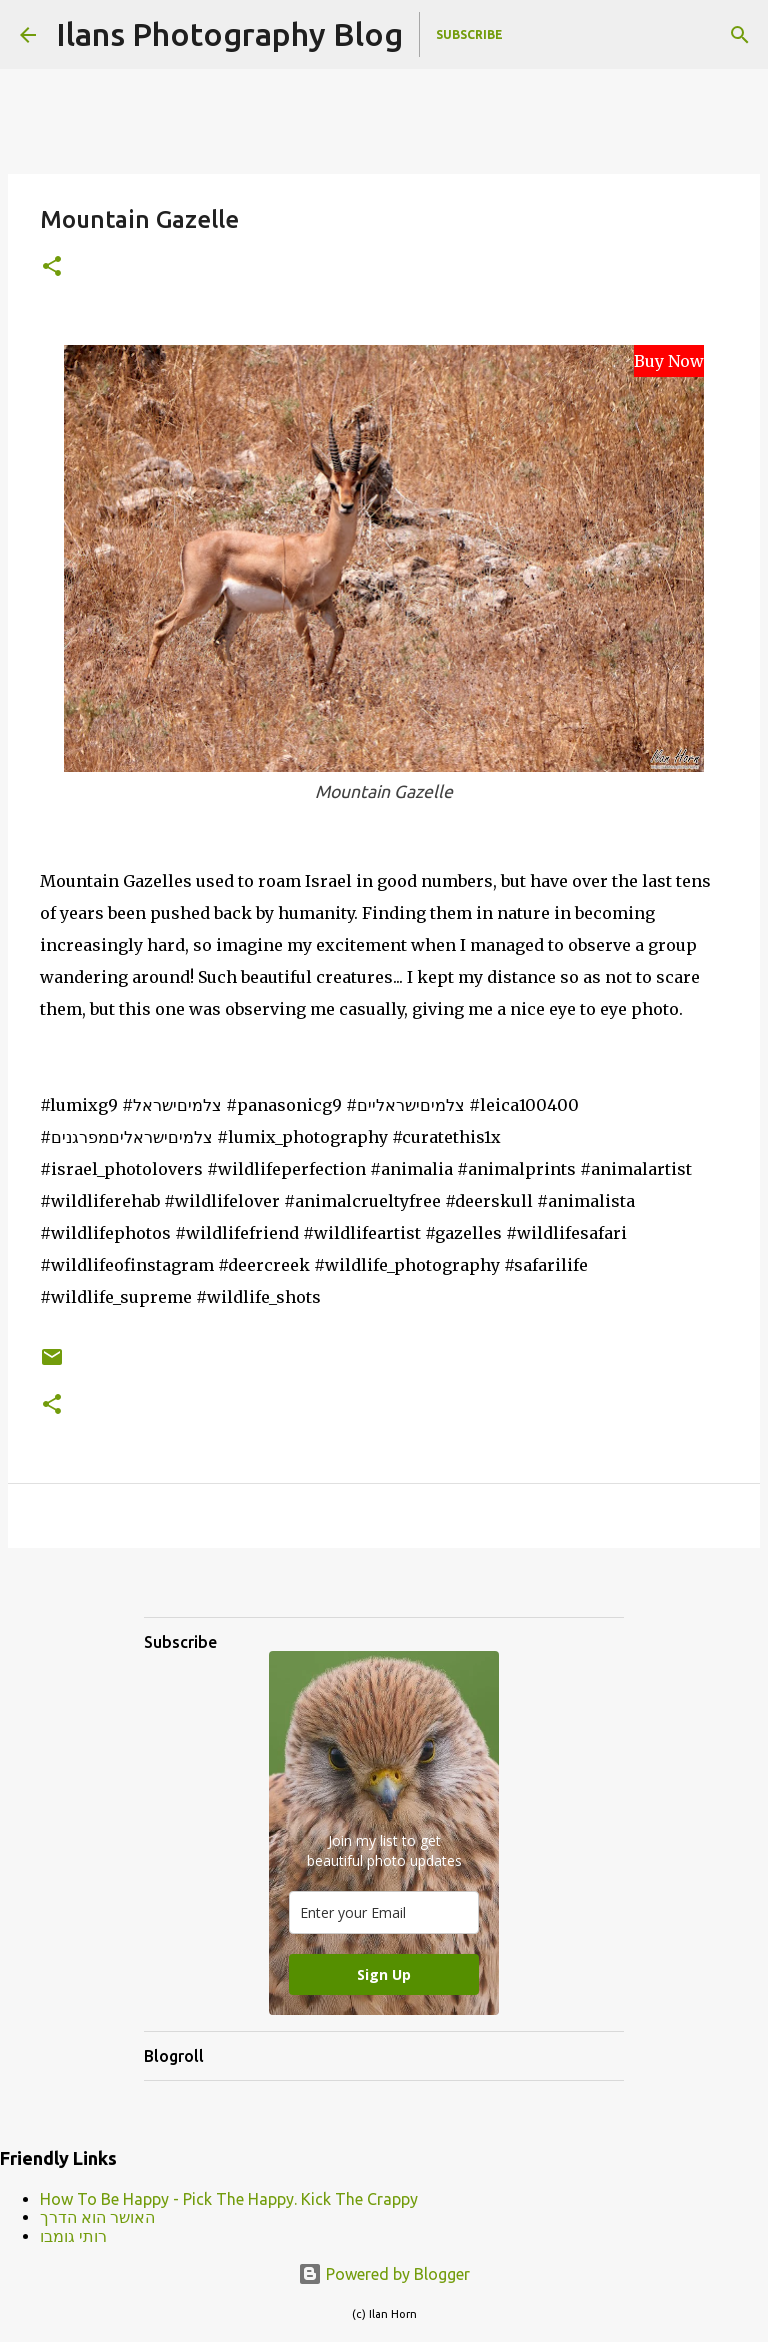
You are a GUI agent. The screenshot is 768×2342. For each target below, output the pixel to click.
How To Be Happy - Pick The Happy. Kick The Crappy (229, 2199)
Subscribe (469, 34)
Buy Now (669, 361)
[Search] (740, 35)
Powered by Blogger (384, 2274)
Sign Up (384, 1974)
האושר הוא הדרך (97, 2217)
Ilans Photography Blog (229, 34)
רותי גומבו (73, 2236)
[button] (52, 267)
